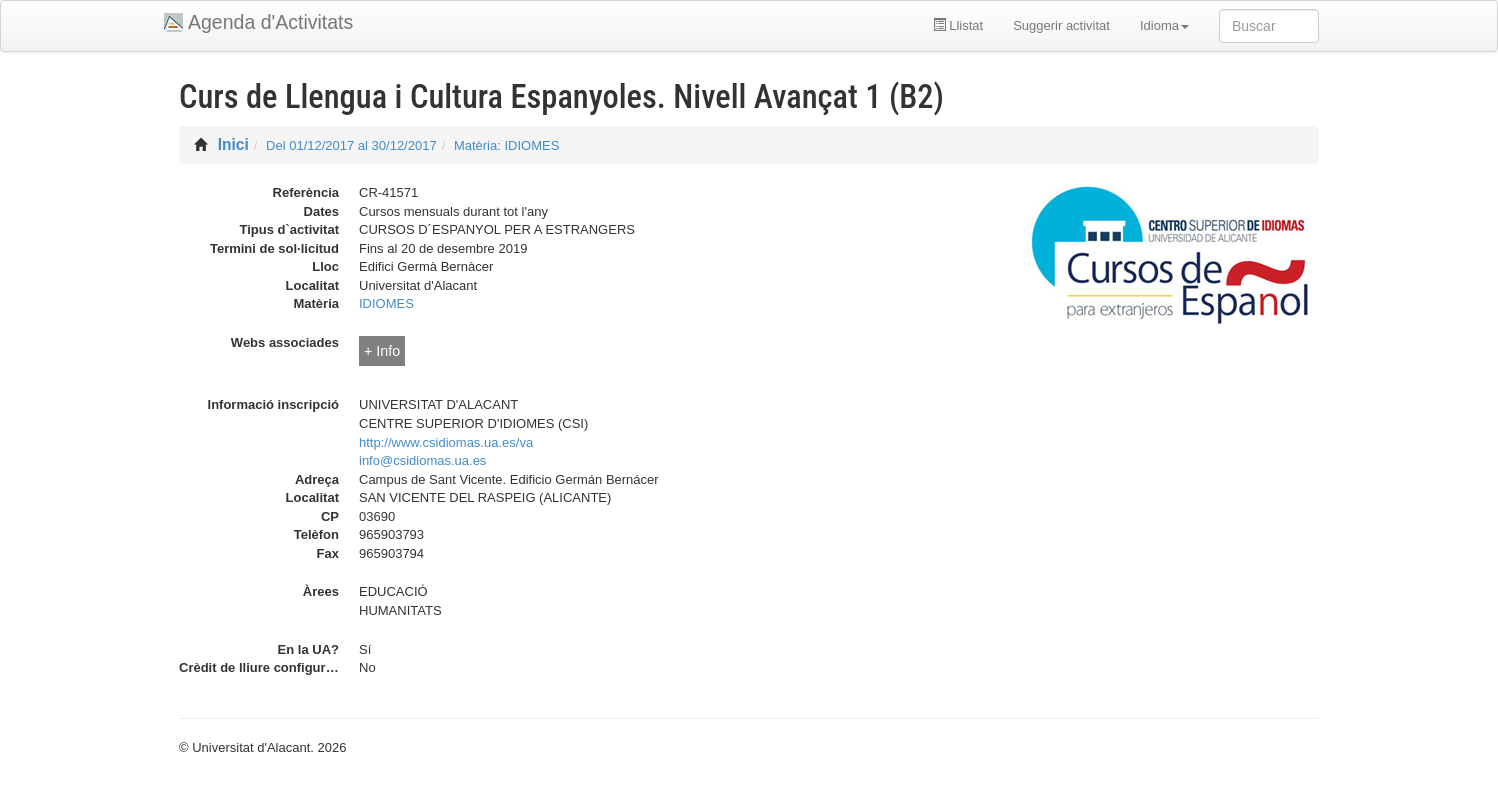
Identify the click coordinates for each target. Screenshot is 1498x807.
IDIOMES (386, 303)
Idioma (1164, 25)
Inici (233, 144)
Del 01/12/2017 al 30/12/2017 (351, 145)
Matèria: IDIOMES (506, 145)
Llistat (958, 25)
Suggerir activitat (1061, 25)
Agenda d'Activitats (270, 22)
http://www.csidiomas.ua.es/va (446, 442)
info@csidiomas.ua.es (422, 460)
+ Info (382, 351)
